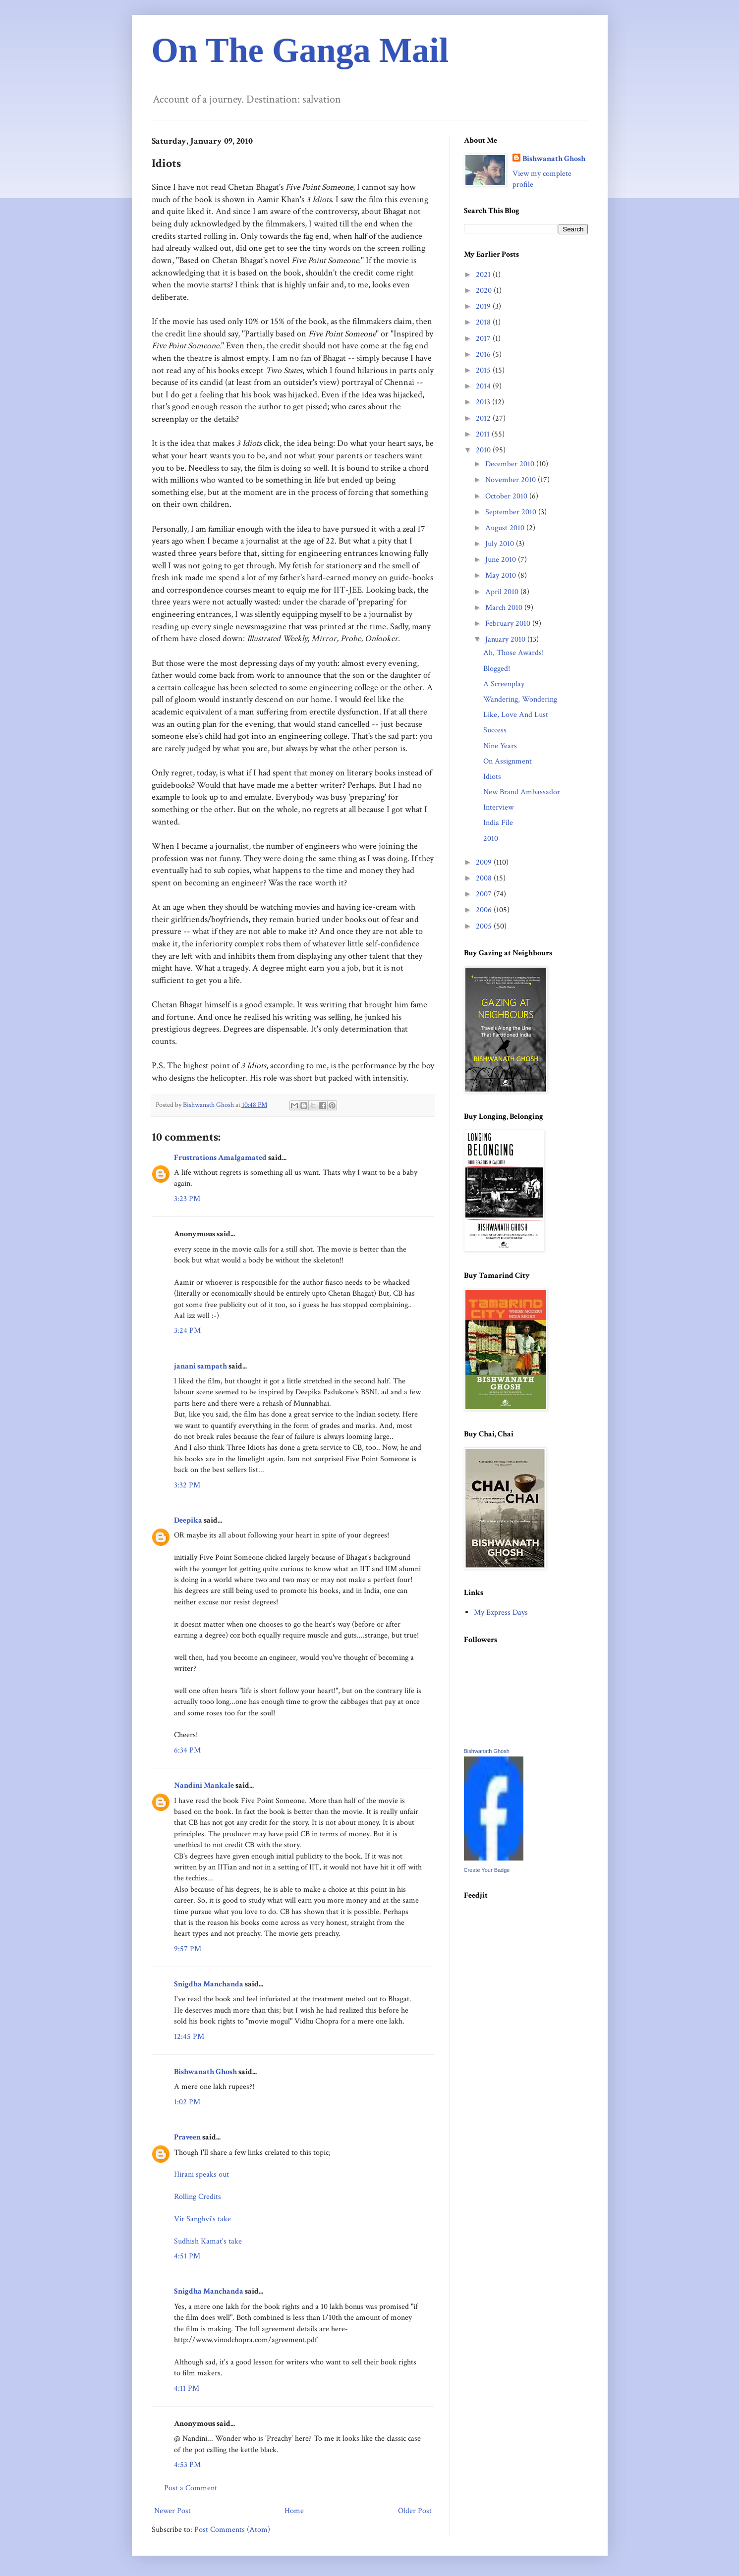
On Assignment (507, 761)
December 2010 (510, 464)
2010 (484, 450)
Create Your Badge (487, 1870)
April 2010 (502, 592)
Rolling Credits (197, 2197)
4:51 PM (187, 2256)
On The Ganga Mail (300, 50)
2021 (484, 275)
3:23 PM (187, 1199)
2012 (484, 418)
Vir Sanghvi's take (202, 2219)
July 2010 (500, 544)
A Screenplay (503, 684)
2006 (485, 910)
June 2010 (501, 559)
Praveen (187, 2137)
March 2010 (504, 608)
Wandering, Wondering (520, 699)
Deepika (188, 1520)
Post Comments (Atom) (232, 2529)
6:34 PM (187, 1750)
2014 (484, 386)
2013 (484, 402)
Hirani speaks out (201, 2174)
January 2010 (506, 639)
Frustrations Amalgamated (220, 1157)
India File (498, 823)
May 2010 (501, 575)
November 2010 (511, 480)
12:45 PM (189, 2036)
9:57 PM (187, 1949)
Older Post (415, 2511)
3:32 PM (187, 1485)
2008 (485, 878)
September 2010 (511, 512)
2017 (484, 338)
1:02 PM (187, 2102)
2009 (485, 862)
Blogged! (496, 668)
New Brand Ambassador (521, 792)
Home (294, 2511)
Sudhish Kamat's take (208, 2241)
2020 (485, 290)
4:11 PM (186, 2388)
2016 (484, 354)
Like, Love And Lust (515, 715)
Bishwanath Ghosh (205, 2072)
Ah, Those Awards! (513, 653)
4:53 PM (187, 2465)
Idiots (492, 776)
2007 (485, 894)
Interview (498, 807)
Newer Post (172, 2511)
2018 (484, 322)
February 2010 (508, 623)
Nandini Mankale (204, 1785)
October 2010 (507, 496)
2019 (484, 306)
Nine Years (500, 746)
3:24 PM (187, 1330)
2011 (484, 434)
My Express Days (501, 1612)
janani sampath (200, 1366)
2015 (484, 370)
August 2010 (505, 528)
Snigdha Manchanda (208, 1984)
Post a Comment (190, 2488)
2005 (485, 926)
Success (495, 730)
